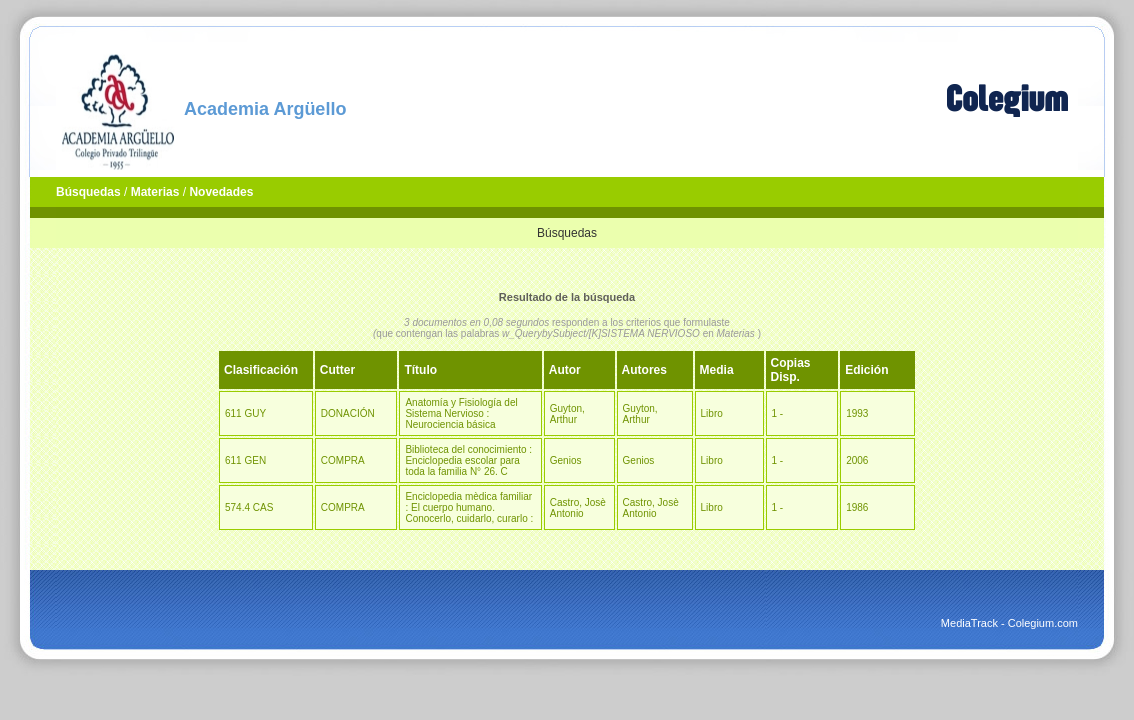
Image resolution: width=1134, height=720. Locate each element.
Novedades (221, 192)
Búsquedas (88, 192)
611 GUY (245, 413)
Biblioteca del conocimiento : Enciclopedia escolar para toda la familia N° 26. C (468, 460)
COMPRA (343, 460)
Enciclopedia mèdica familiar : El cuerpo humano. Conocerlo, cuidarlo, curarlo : (469, 507)
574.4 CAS (249, 507)
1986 (857, 507)
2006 (857, 460)
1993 (857, 413)
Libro (712, 413)
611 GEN (245, 460)
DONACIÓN (348, 413)
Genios (566, 460)
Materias (155, 192)
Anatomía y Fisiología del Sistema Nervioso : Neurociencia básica (461, 413)
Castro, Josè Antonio (578, 508)
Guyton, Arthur (567, 414)
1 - (778, 413)
